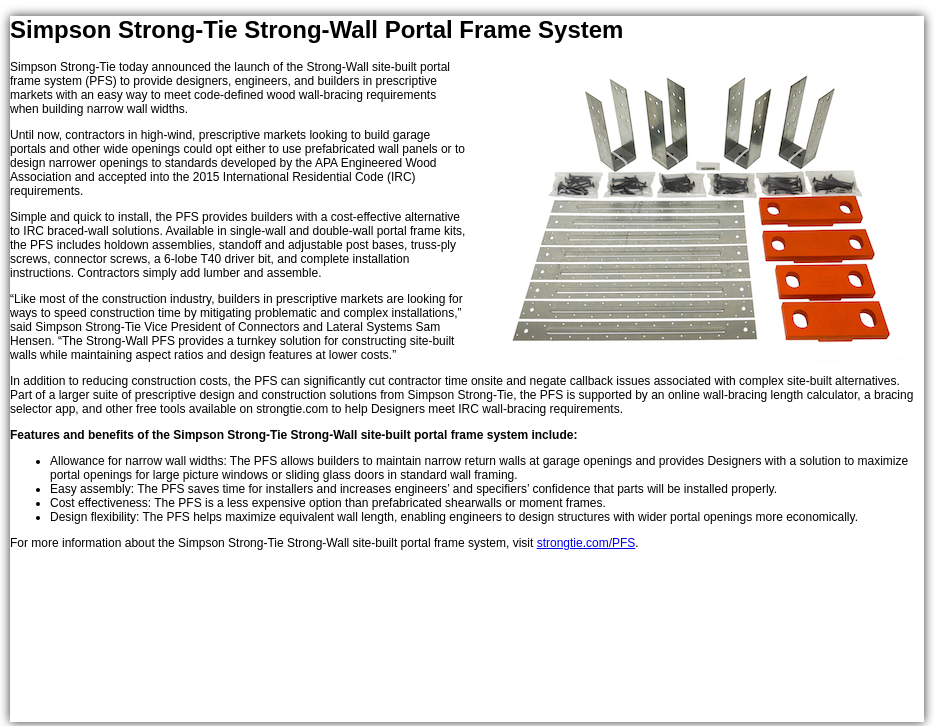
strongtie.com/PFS (586, 543)
